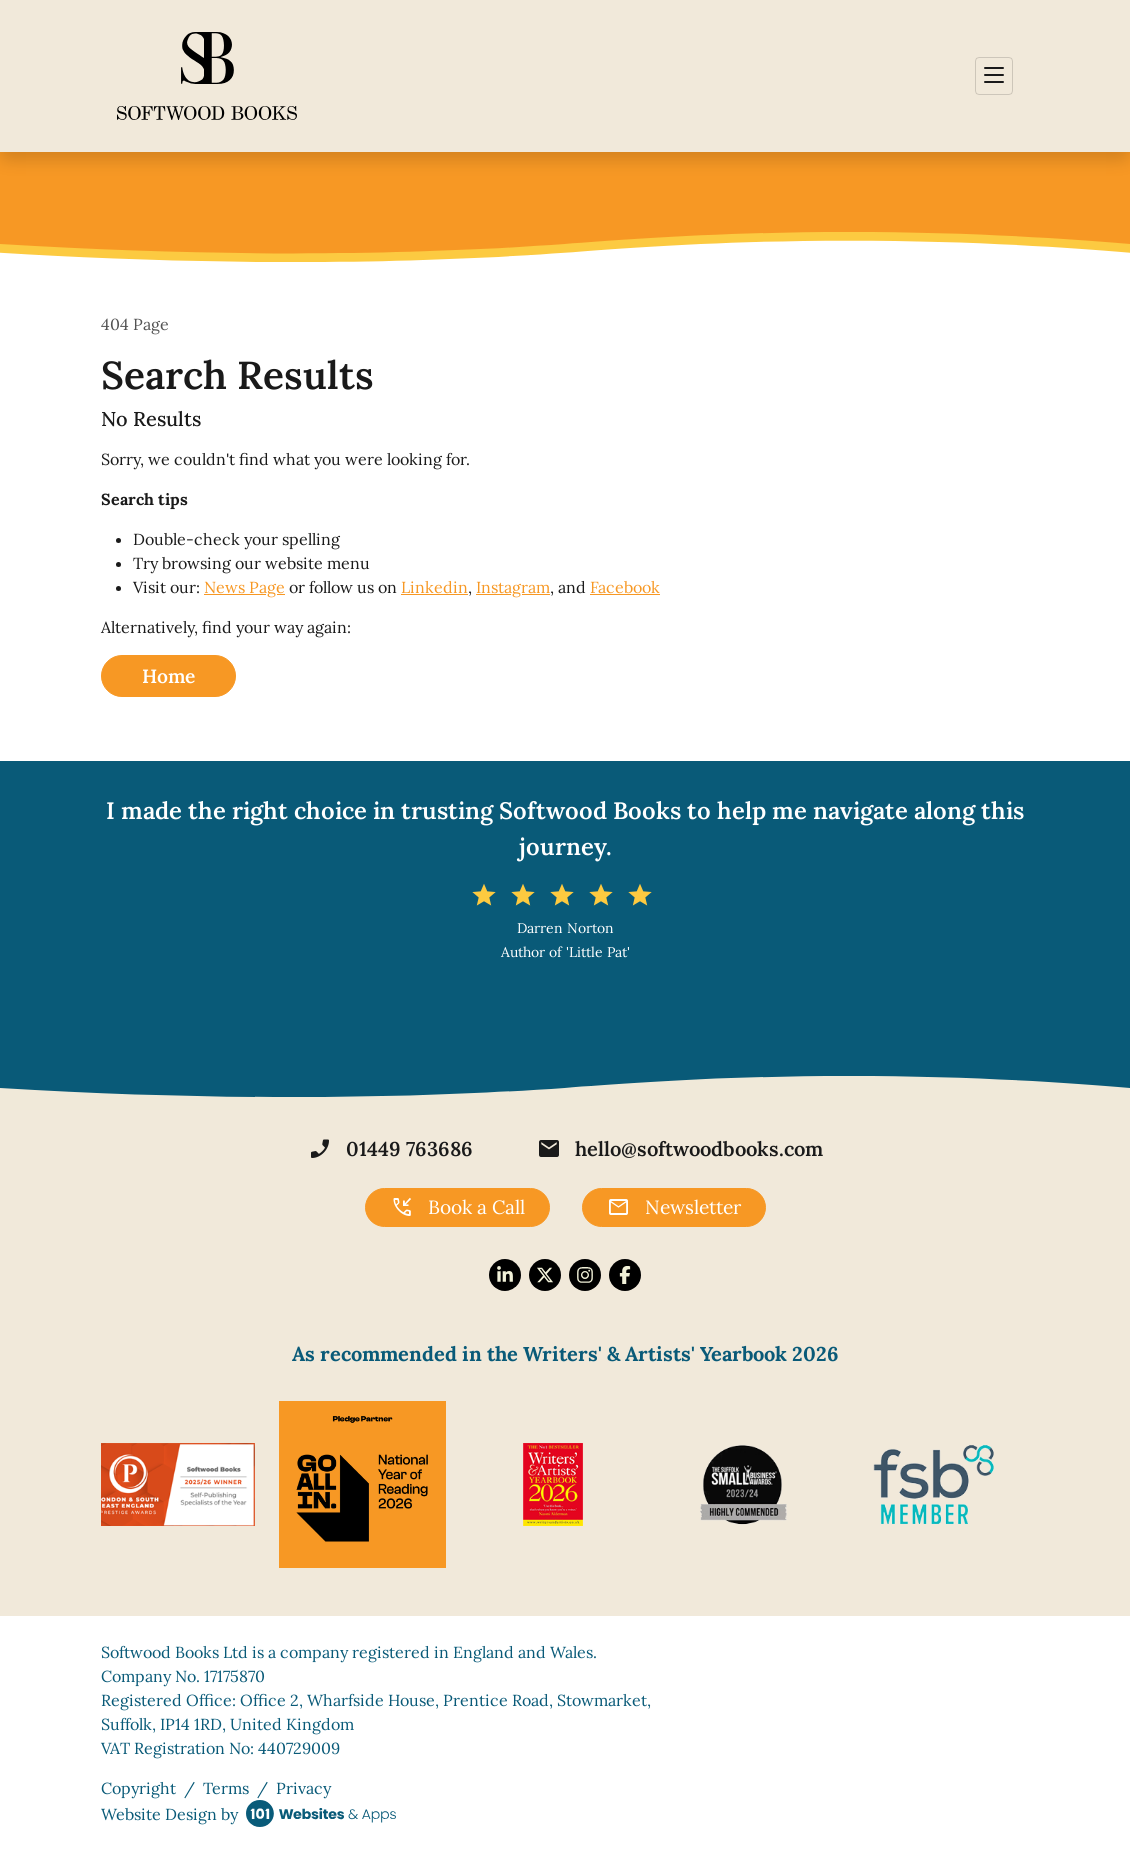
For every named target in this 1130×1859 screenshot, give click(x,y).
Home (168, 676)
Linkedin (434, 587)
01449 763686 (390, 1149)
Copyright (138, 1788)
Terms (226, 1788)
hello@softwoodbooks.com (680, 1149)
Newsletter (674, 1208)
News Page (244, 587)
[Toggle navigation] (994, 76)
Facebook (625, 587)
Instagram (513, 587)
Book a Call (457, 1208)
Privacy (303, 1788)
